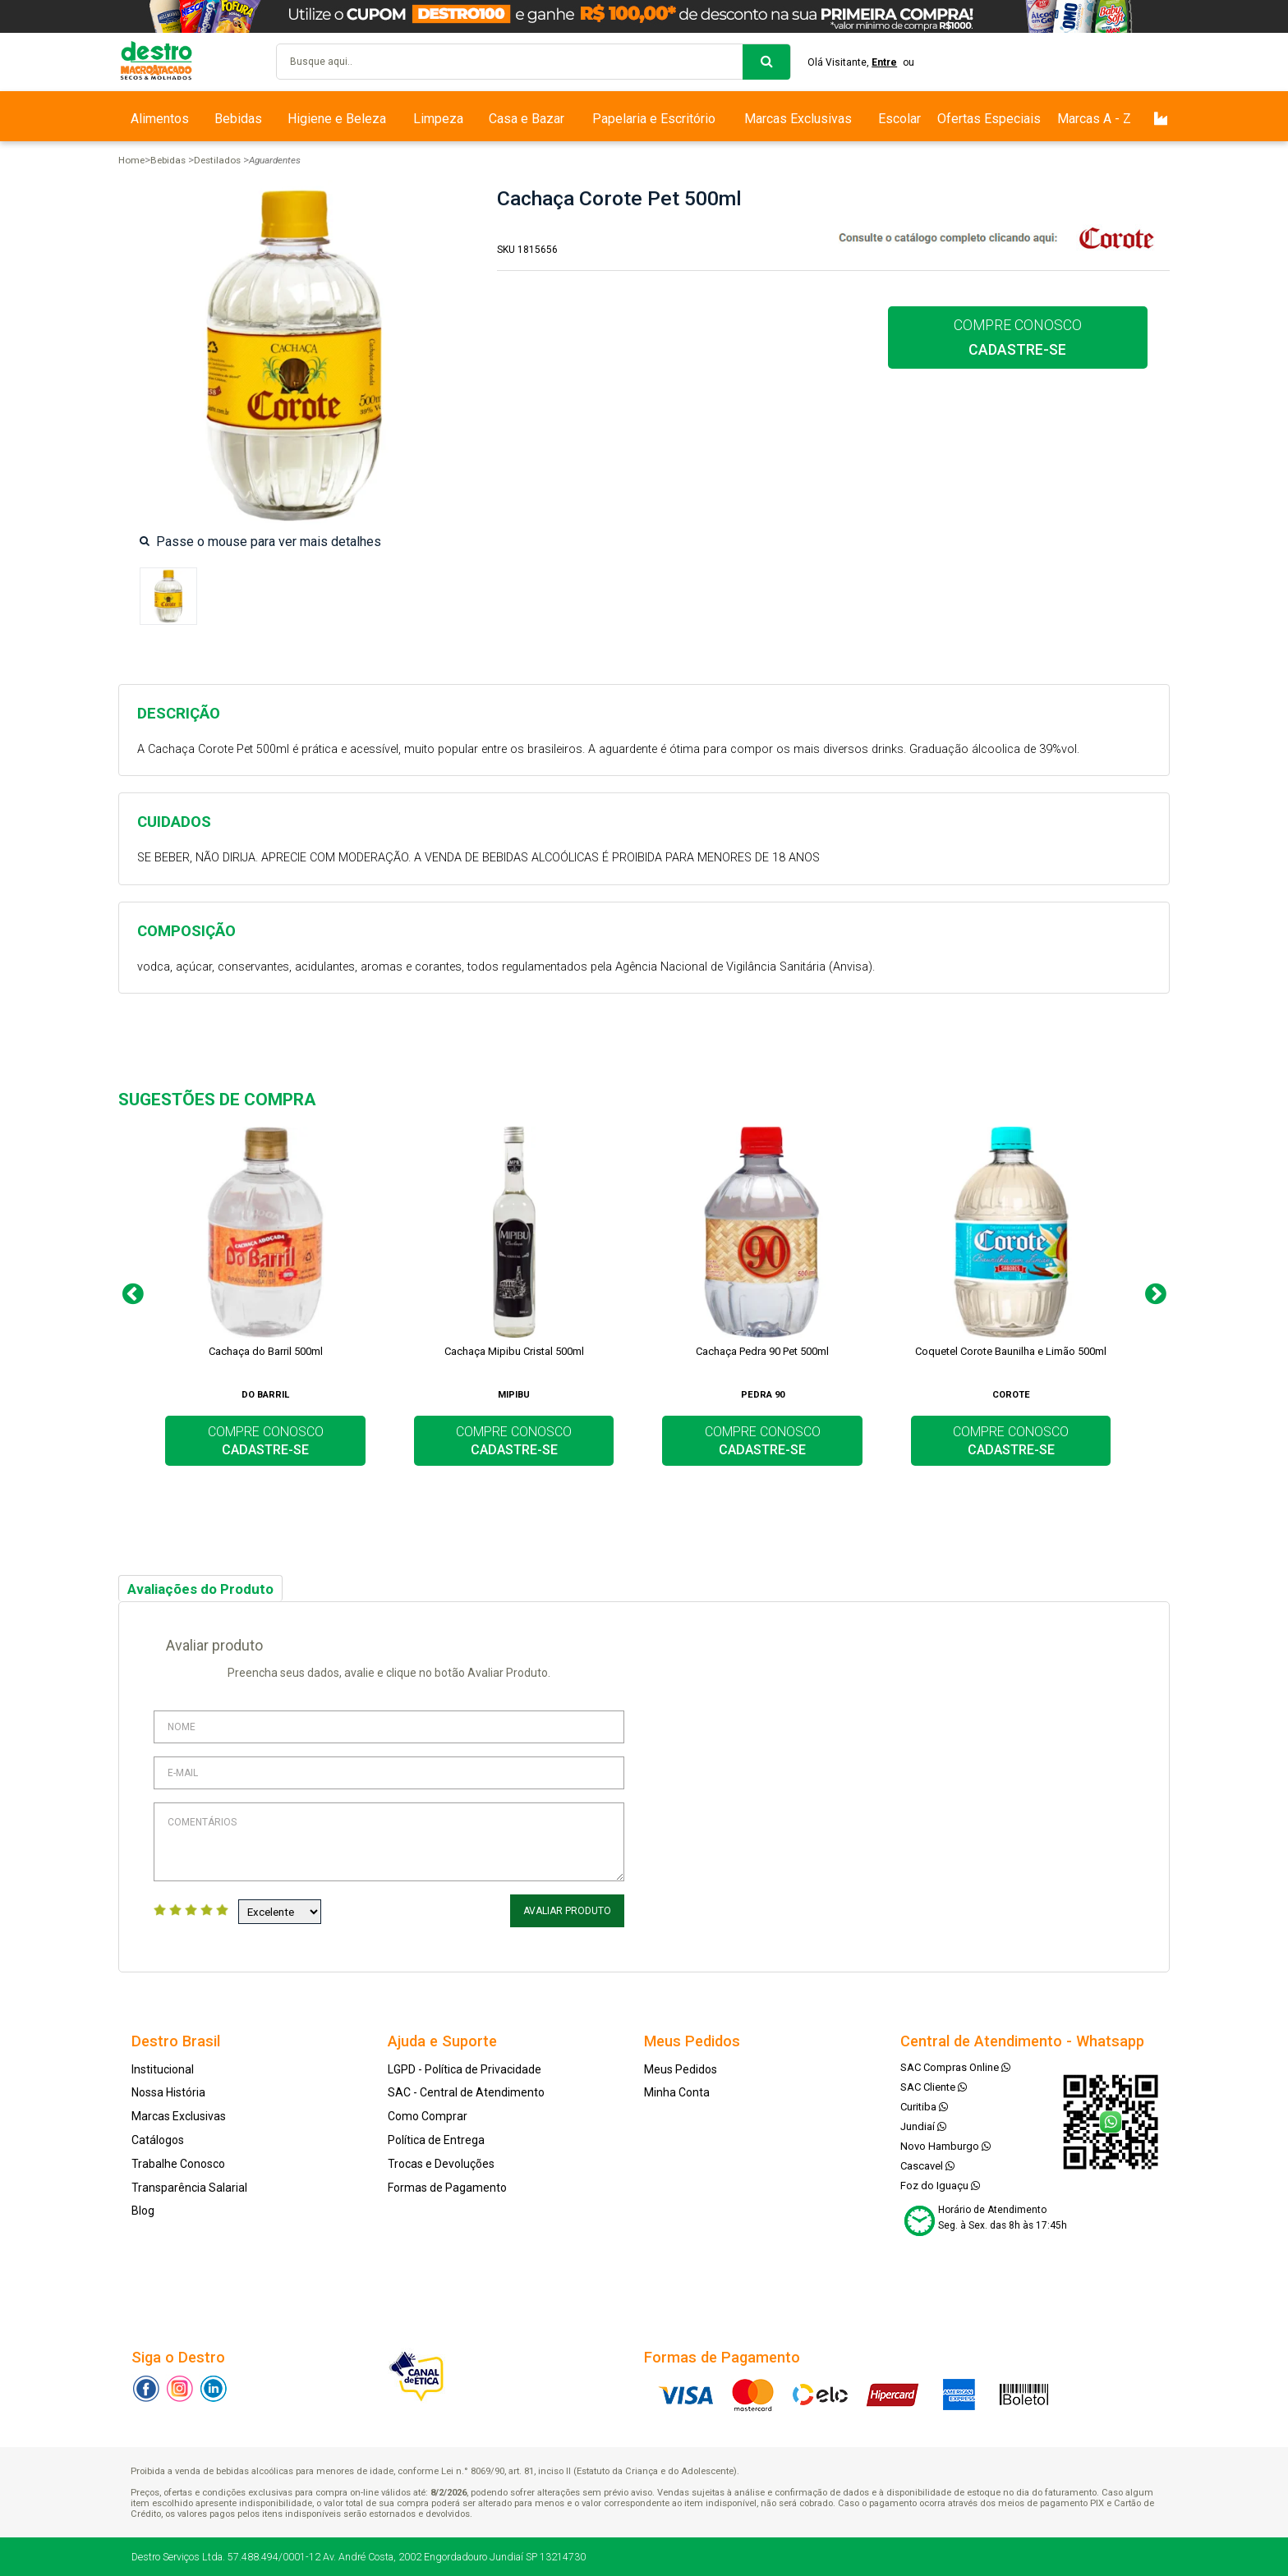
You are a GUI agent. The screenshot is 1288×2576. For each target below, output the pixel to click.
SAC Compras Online (955, 2067)
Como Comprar (427, 2116)
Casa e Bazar (526, 118)
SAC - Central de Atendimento (466, 2092)
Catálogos (157, 2140)
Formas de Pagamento (447, 2187)
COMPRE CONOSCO (1018, 337)
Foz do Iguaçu (940, 2185)
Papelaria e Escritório (653, 118)
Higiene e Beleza (337, 118)
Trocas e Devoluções (441, 2163)
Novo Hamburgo (945, 2146)
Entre (884, 62)
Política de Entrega (436, 2140)
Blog (142, 2210)
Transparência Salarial (189, 2187)
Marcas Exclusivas (798, 118)
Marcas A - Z (1094, 118)
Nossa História (168, 2092)
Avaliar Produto (567, 1911)
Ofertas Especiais (989, 118)
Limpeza (438, 118)
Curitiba (924, 2107)
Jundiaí (923, 2126)
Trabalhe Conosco (178, 2163)
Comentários (389, 1841)
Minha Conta (677, 2092)
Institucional (162, 2069)
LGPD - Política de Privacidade (464, 2069)
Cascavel (927, 2166)
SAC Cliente (933, 2087)
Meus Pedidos (680, 2069)
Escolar (899, 118)
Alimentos (160, 118)
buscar (766, 62)
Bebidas (238, 118)
